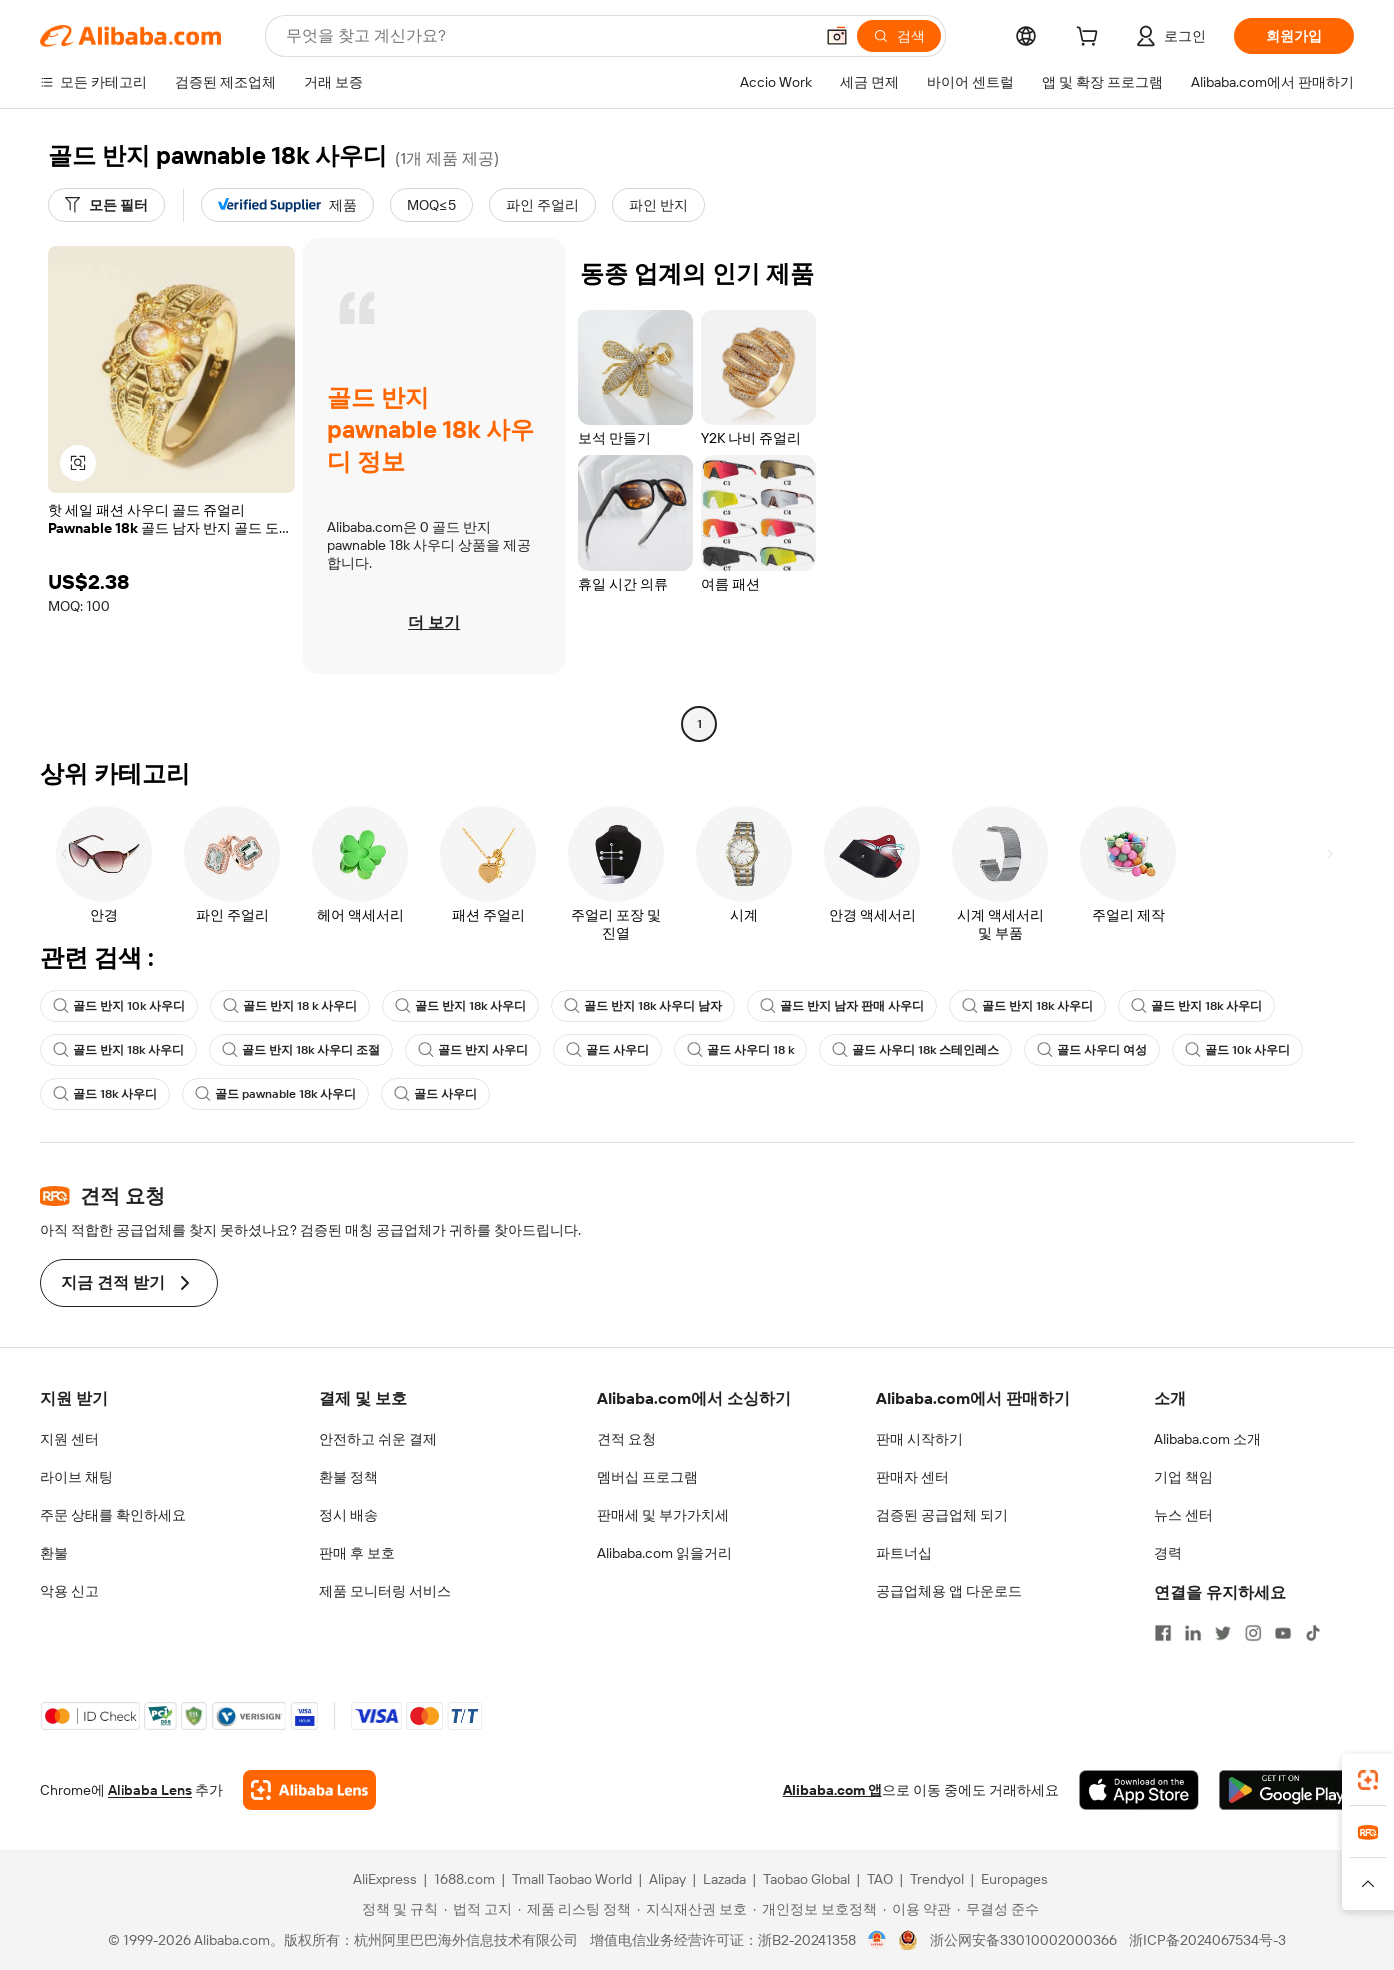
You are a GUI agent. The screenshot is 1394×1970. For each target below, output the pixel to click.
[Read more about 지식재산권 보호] (692, 1909)
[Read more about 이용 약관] (917, 1909)
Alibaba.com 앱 (832, 1790)
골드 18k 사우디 (105, 1094)
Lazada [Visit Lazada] (724, 1879)
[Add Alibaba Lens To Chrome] (309, 1790)
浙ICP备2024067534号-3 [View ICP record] (1207, 1940)
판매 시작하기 (919, 1439)
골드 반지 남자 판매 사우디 (842, 1006)
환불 (54, 1553)
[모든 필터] (106, 205)
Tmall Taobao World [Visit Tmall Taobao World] (572, 1879)
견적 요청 (626, 1439)
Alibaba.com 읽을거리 (664, 1553)
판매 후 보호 (357, 1553)
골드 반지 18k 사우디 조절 (301, 1050)
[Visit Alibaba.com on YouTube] (1283, 1633)
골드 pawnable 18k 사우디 (275, 1094)
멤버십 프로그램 (647, 1477)
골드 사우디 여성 (1092, 1050)
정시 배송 (348, 1515)
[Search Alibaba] (547, 36)
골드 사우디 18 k (740, 1050)
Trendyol (937, 1879)
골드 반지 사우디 (473, 1050)
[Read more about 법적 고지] (478, 1909)
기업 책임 (1183, 1477)
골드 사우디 (607, 1050)
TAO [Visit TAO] (880, 1879)
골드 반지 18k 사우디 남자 (643, 1006)
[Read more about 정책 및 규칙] (397, 1909)
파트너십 (904, 1553)
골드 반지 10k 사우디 (119, 1006)
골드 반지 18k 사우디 (460, 1006)
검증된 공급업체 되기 (942, 1515)
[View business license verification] (877, 1940)
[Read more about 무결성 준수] (998, 1909)
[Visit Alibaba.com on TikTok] (1313, 1633)
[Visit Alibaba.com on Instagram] (1253, 1633)
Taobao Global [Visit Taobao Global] (806, 1879)
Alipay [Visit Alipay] (667, 1879)
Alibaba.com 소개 (1207, 1439)
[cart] (1091, 39)
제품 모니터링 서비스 (385, 1591)
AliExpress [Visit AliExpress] (385, 1879)
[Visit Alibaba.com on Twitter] (1223, 1633)
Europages (1014, 1879)
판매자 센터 (912, 1477)
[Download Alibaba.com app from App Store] (1139, 1790)
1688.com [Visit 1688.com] (464, 1879)
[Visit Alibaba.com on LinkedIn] (1193, 1633)
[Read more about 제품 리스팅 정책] (574, 1909)
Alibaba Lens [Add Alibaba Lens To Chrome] (150, 1790)
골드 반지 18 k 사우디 (290, 1006)
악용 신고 (69, 1591)
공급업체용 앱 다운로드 (949, 1591)
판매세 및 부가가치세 (663, 1515)
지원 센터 (69, 1439)
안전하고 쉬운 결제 (378, 1439)
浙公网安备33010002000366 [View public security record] (1023, 1940)
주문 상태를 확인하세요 (113, 1515)
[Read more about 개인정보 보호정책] (815, 1909)
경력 (1168, 1553)
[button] (837, 36)
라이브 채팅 (76, 1477)
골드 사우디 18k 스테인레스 (915, 1050)
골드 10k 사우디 (1237, 1050)
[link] (1368, 1780)
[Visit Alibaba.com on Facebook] (1163, 1633)
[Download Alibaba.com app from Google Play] (1286, 1790)
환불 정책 (348, 1477)
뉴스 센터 (1183, 1515)
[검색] (899, 36)
